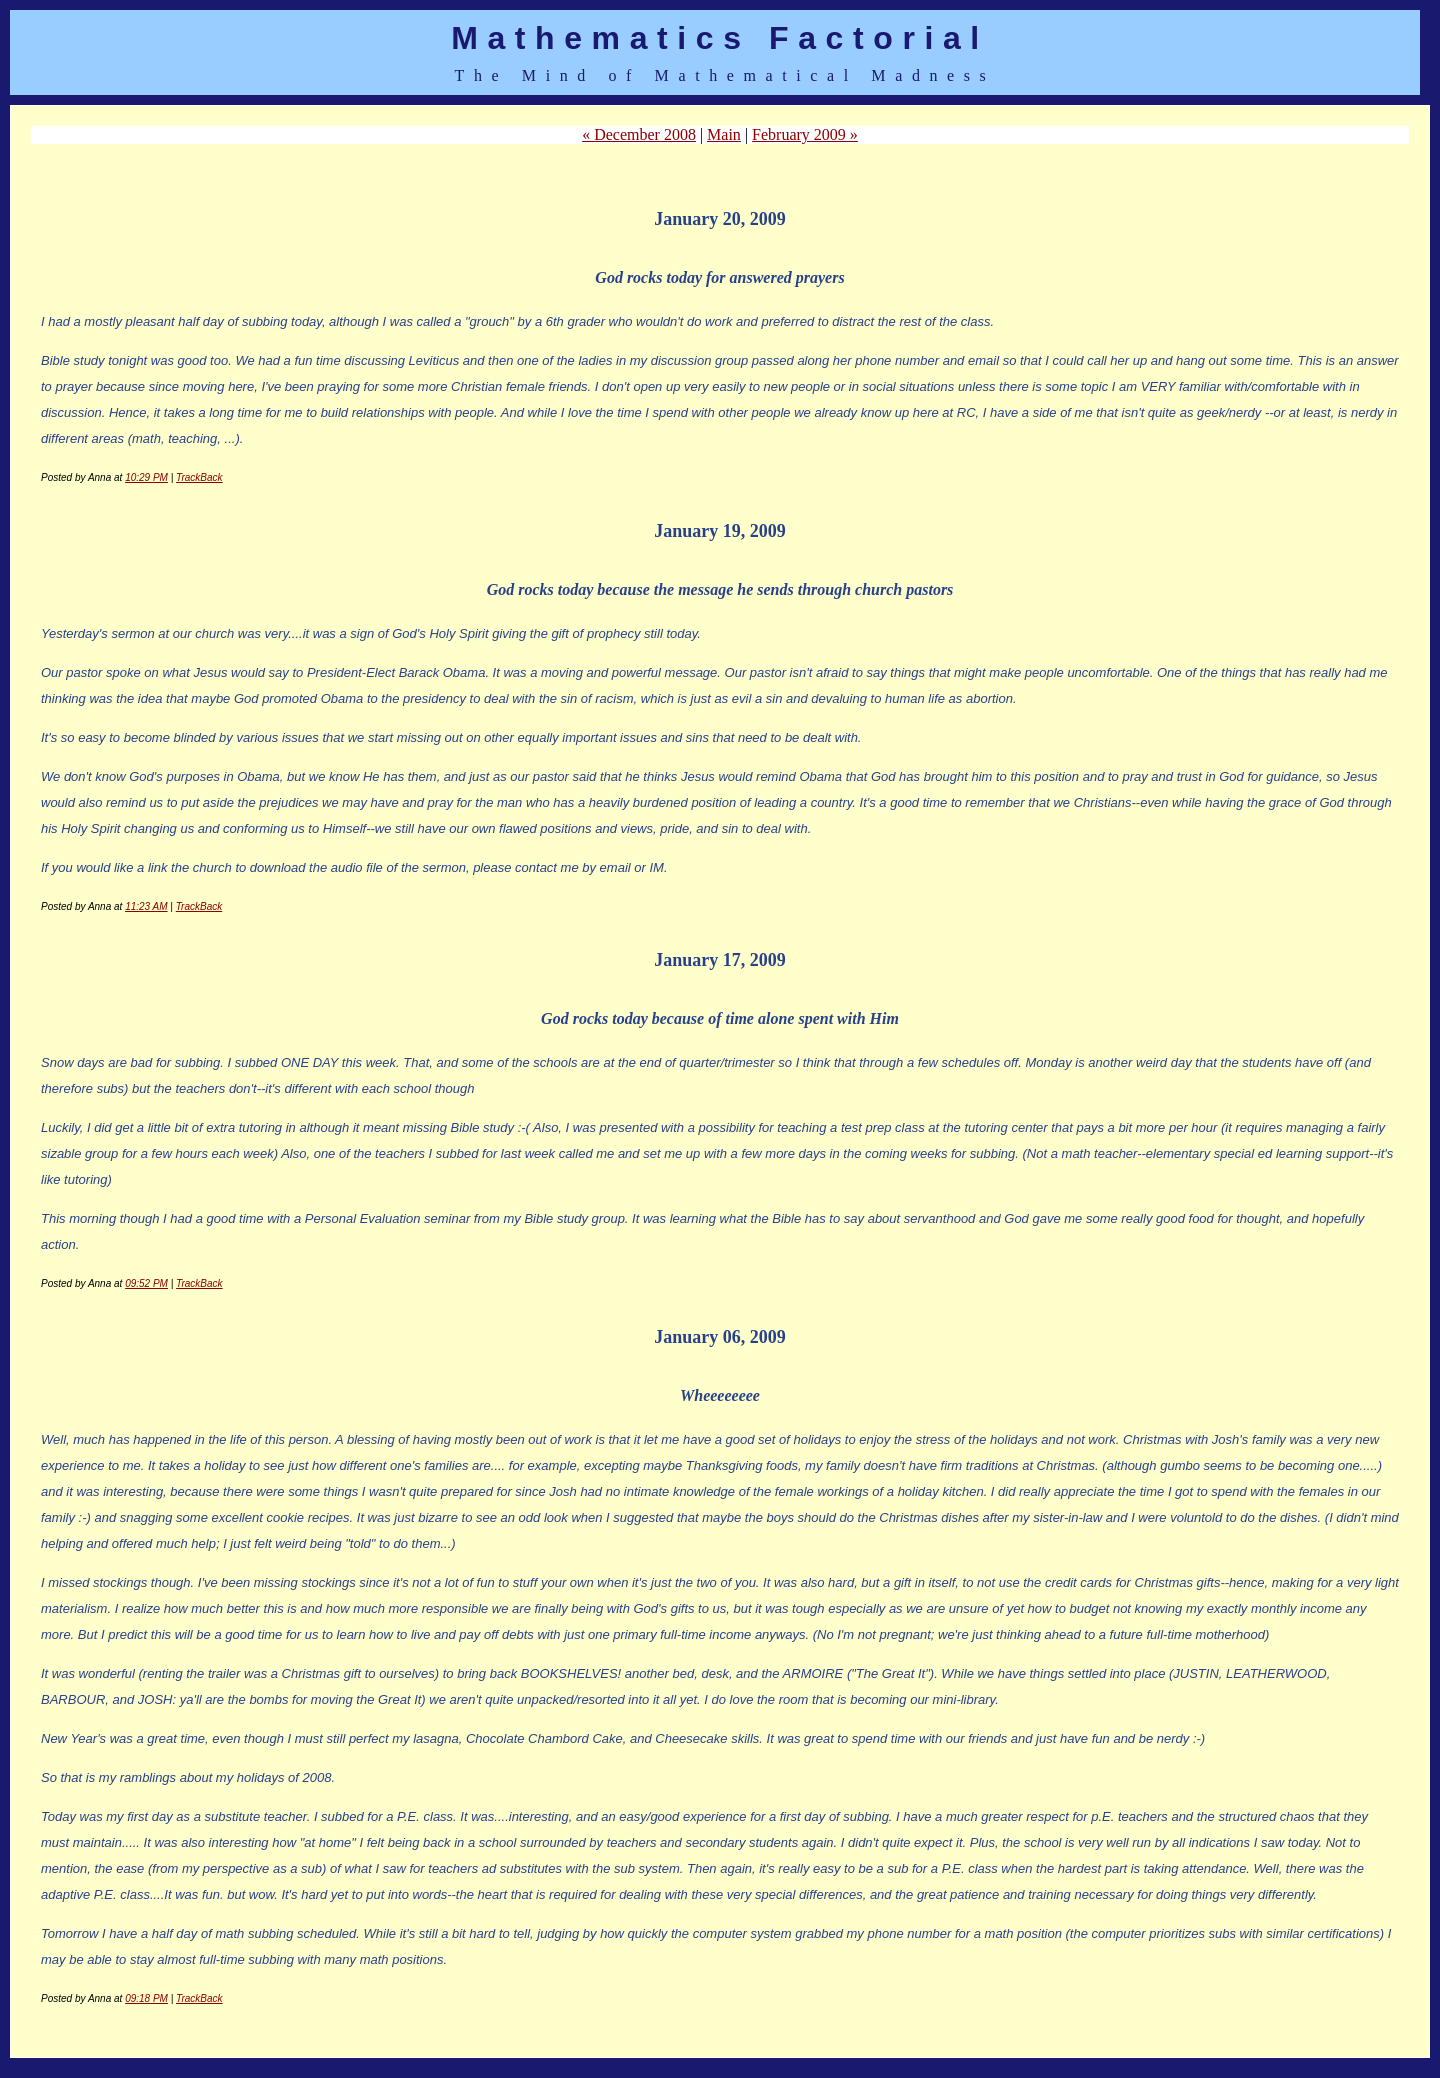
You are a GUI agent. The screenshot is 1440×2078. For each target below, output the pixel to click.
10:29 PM (146, 477)
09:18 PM (146, 1998)
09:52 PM (146, 1283)
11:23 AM (146, 906)
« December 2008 (639, 134)
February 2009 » (805, 134)
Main (724, 134)
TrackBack (199, 477)
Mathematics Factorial (720, 38)
